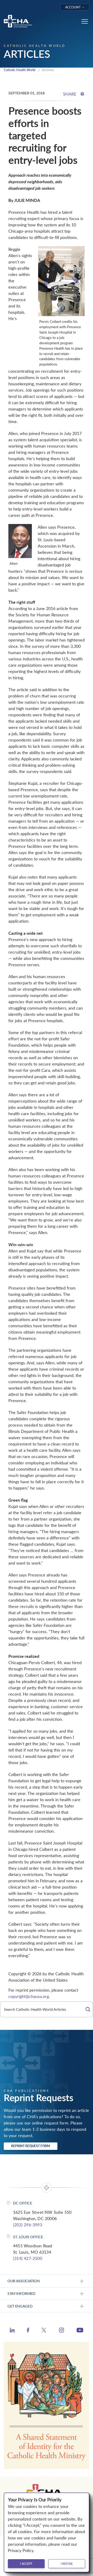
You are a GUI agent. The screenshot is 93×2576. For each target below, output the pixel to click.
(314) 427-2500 (27, 2258)
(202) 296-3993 (27, 2225)
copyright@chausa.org (28, 1996)
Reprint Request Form (30, 2146)
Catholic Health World (19, 70)
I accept (26, 2564)
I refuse (67, 2564)
